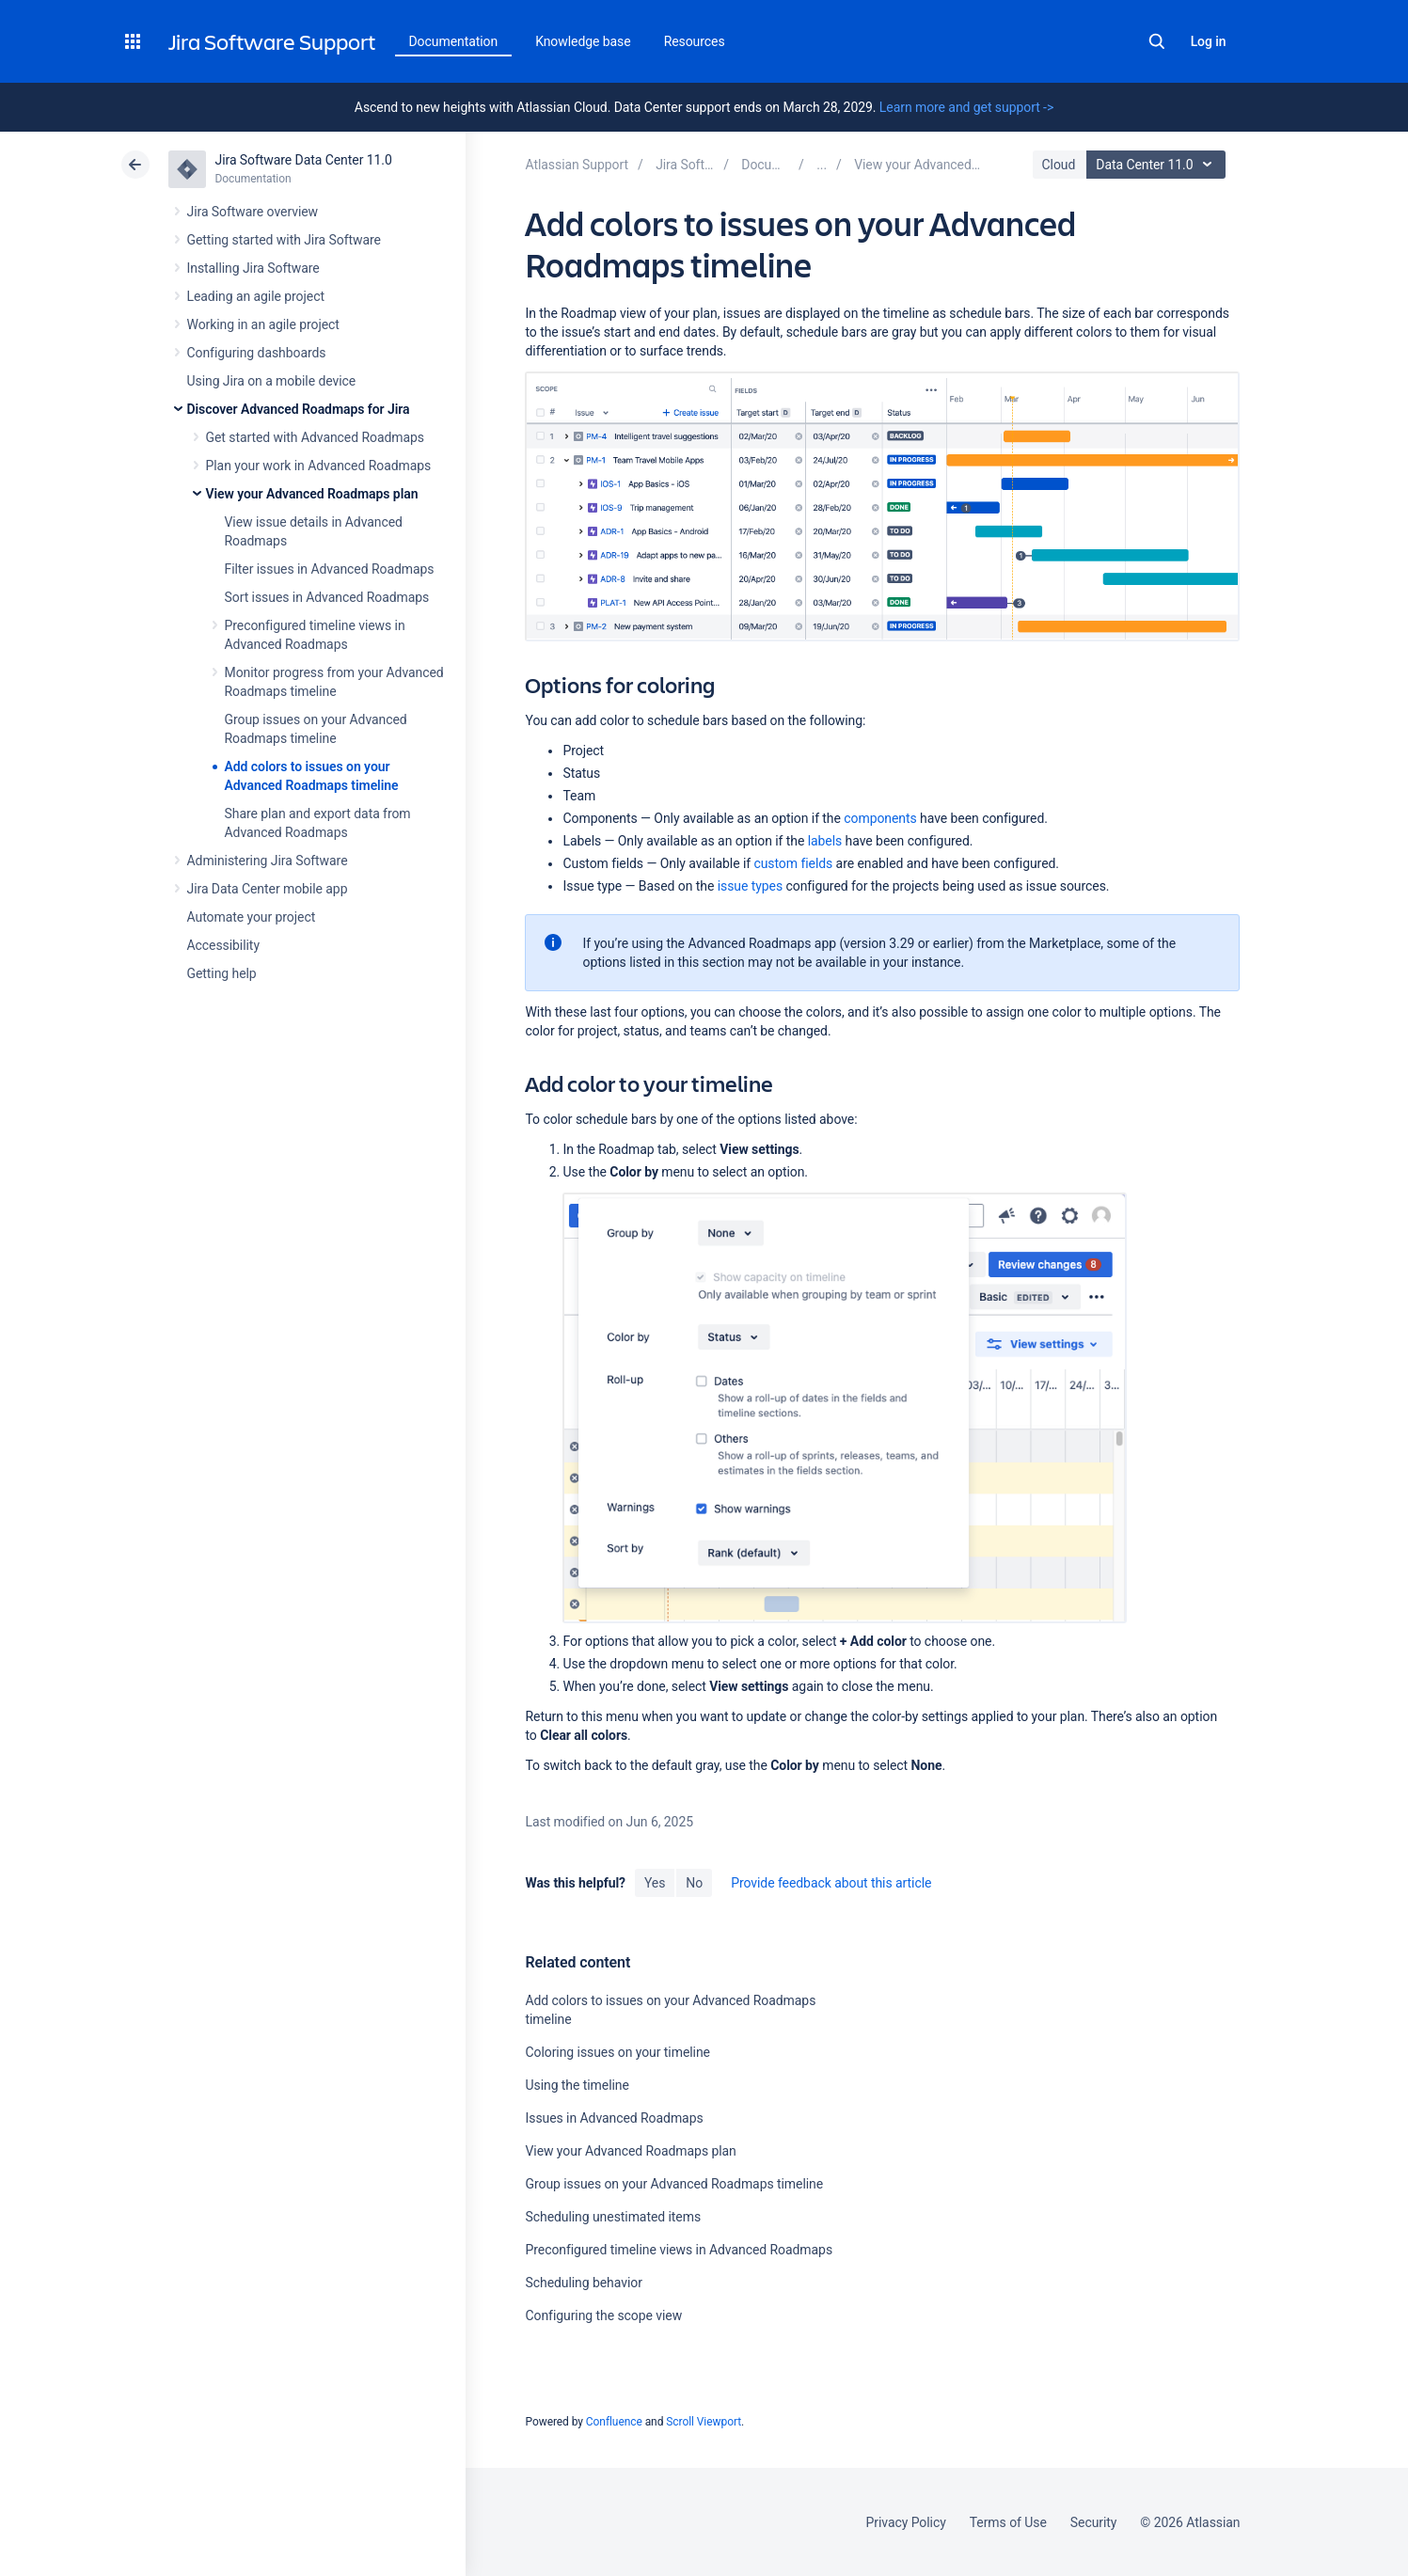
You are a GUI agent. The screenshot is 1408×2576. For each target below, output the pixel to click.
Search (1157, 41)
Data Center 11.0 (1158, 164)
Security (1093, 2522)
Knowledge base (583, 41)
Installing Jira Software (253, 268)
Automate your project (251, 917)
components (880, 818)
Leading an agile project (255, 296)
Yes (654, 1882)
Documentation (453, 41)
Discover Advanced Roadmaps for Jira (298, 409)
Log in (1208, 41)
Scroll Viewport (703, 2421)
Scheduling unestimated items (613, 2216)
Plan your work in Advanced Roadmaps (319, 465)
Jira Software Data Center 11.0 (303, 159)
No (694, 1882)
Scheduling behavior (583, 2282)
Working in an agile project (263, 324)
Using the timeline (576, 2085)
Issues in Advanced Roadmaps (614, 2118)
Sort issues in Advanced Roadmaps (327, 597)
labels (825, 840)
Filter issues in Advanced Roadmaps (330, 569)
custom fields (792, 863)
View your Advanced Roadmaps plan (312, 493)
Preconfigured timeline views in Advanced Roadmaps (678, 2249)
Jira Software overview (253, 211)
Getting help (222, 973)
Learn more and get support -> (966, 107)
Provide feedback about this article (831, 1882)
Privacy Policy (906, 2522)
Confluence (614, 2421)
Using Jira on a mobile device (271, 380)
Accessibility (223, 945)
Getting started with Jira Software (284, 239)
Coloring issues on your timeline (617, 2052)
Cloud (1059, 164)
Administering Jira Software (267, 860)
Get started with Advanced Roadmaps (315, 437)
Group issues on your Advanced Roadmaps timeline (674, 2183)
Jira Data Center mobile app (267, 888)
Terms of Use (1008, 2522)
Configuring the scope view (603, 2315)
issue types (750, 885)
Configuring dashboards (256, 352)
